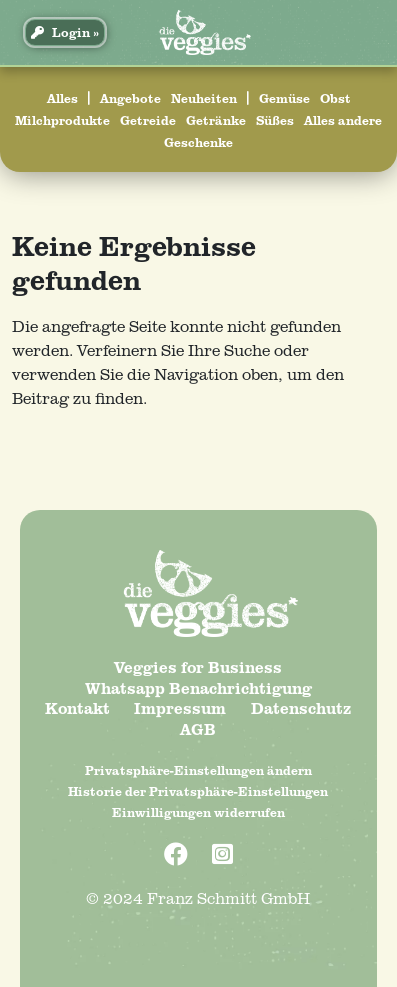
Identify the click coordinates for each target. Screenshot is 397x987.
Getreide (148, 120)
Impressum (180, 708)
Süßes (275, 120)
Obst (335, 98)
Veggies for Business (198, 667)
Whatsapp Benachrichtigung (198, 688)
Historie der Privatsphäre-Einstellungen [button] (198, 791)
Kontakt (77, 708)
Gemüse (284, 98)
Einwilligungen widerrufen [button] (198, 812)
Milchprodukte (62, 120)
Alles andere (343, 120)
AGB (198, 729)
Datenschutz (301, 708)
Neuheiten (204, 98)
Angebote (130, 98)
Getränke (216, 120)
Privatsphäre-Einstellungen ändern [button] (198, 770)
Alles (62, 98)
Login (60, 32)
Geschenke (198, 142)
